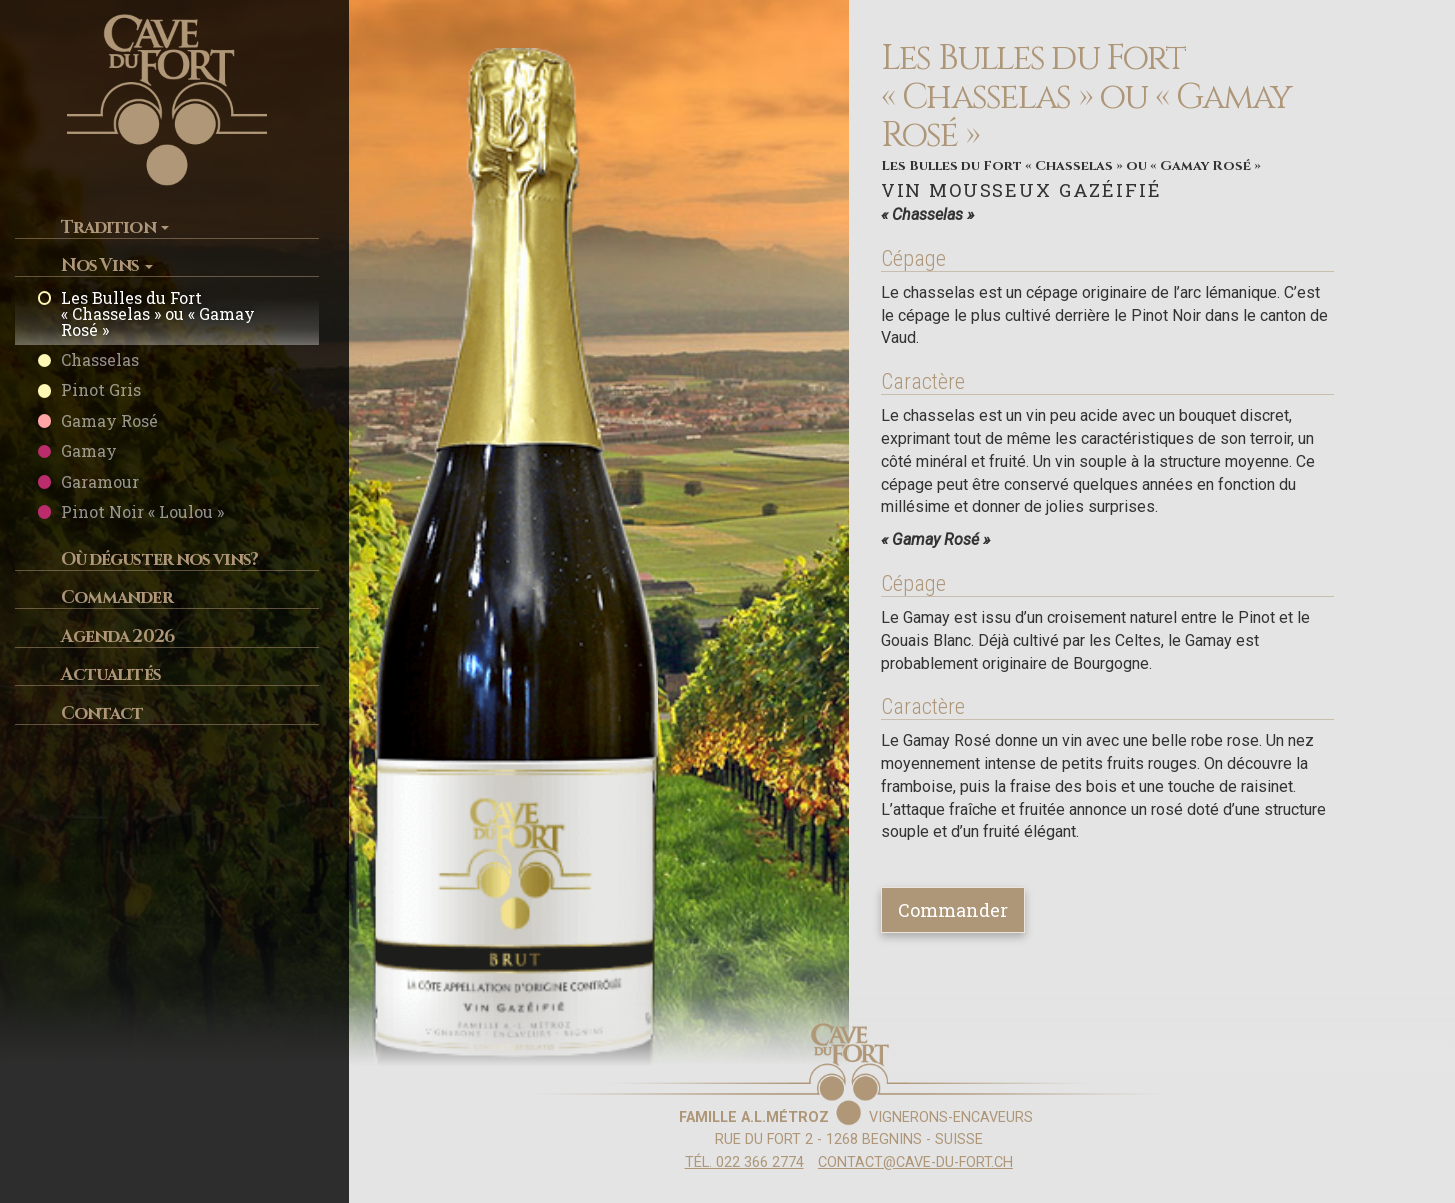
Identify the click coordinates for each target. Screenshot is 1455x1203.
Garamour (100, 481)
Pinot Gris (101, 389)
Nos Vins (107, 265)
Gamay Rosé (109, 420)
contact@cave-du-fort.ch (915, 1162)
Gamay (89, 450)
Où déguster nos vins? (160, 559)
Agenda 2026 (117, 636)
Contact (102, 713)
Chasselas (100, 359)
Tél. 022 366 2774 (744, 1162)
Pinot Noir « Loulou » (142, 511)
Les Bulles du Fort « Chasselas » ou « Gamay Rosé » (158, 313)
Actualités (111, 674)
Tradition (115, 227)
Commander (117, 597)
